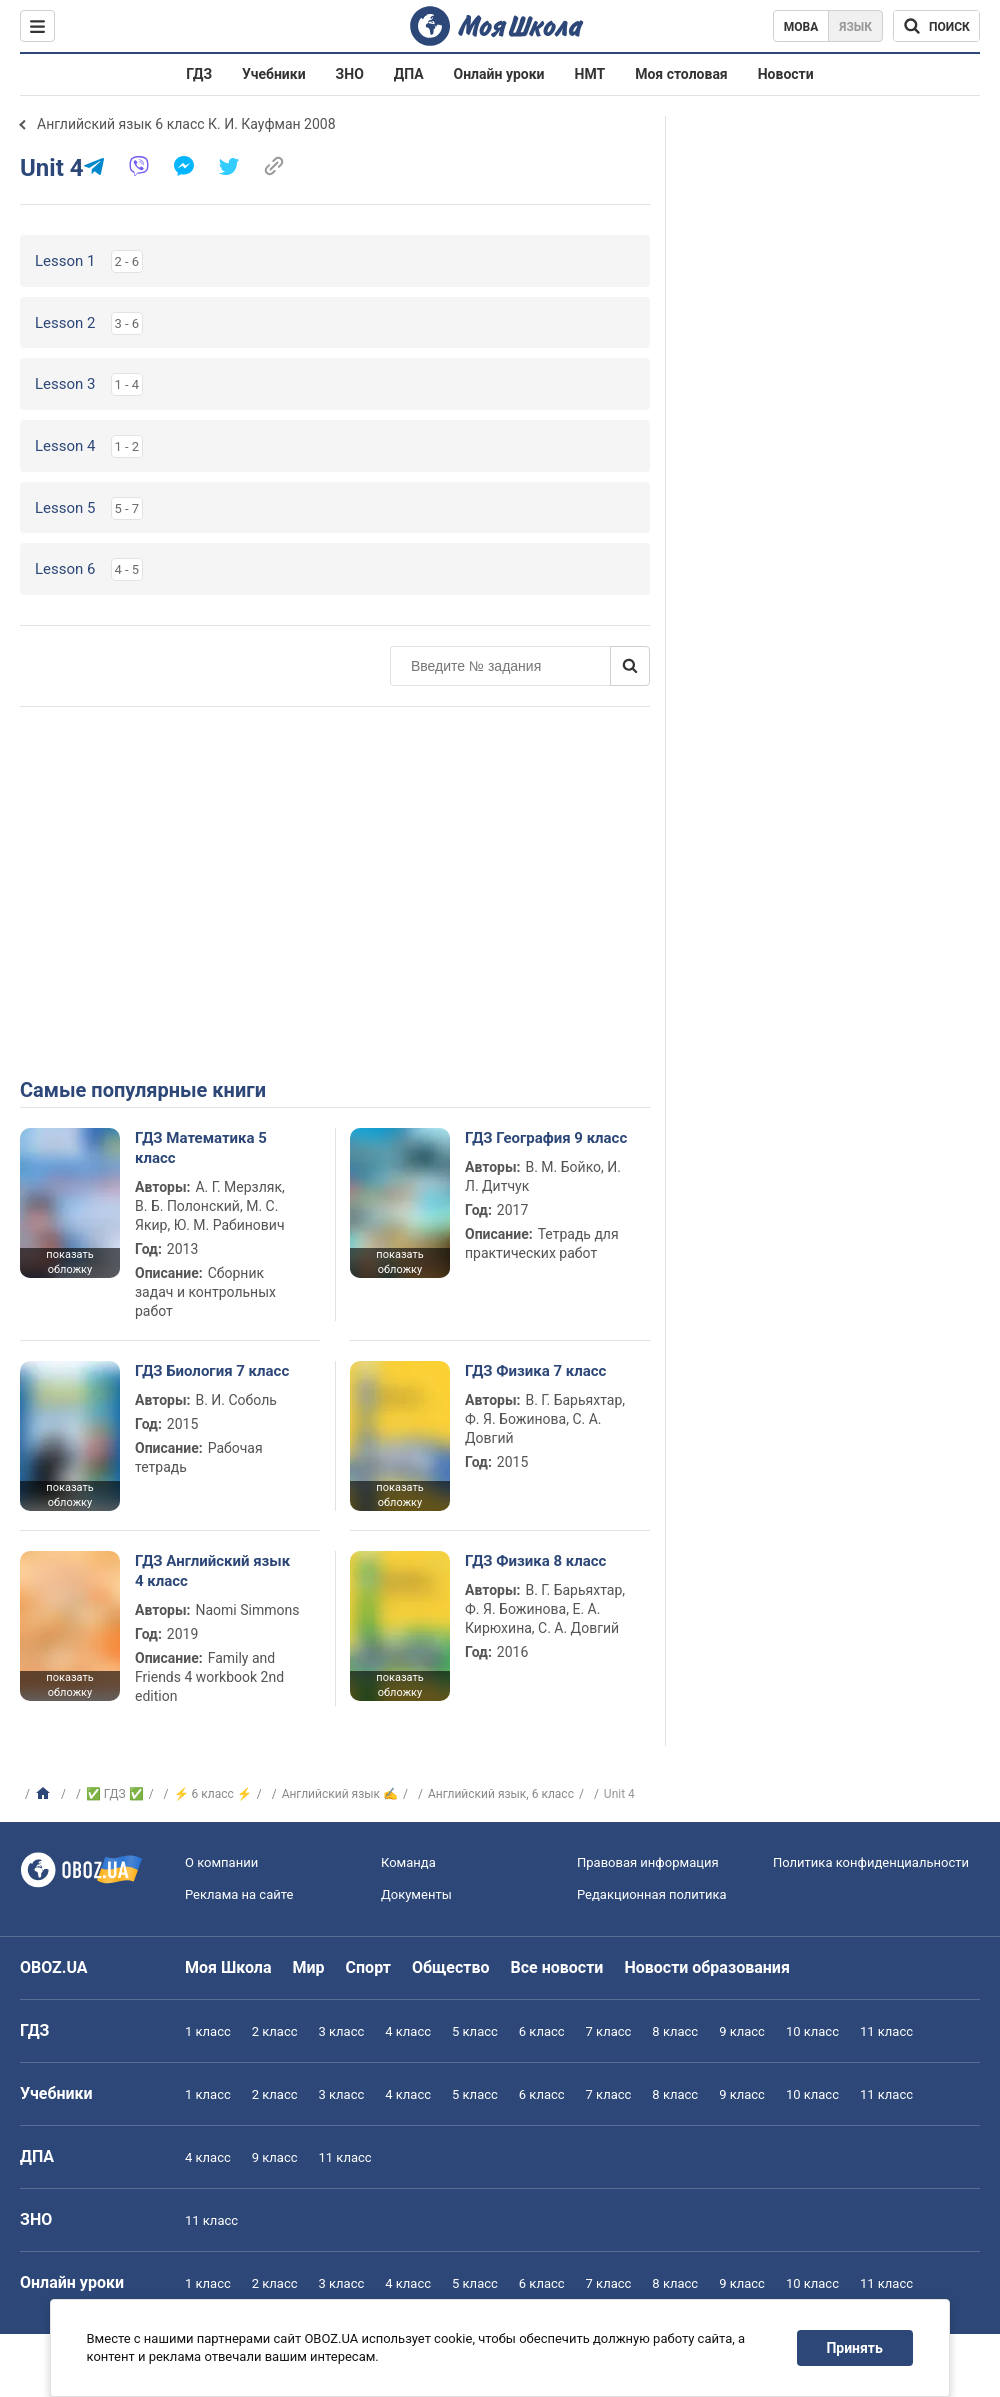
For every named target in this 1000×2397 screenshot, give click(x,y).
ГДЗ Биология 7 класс (212, 1371)
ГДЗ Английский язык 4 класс (212, 1571)
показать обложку (69, 1262)
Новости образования (706, 1967)
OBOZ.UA (54, 1967)
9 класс (742, 2031)
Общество (451, 1967)
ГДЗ (199, 74)
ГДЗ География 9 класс (546, 1138)
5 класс (475, 2031)
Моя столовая (681, 74)
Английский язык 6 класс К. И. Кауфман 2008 (186, 124)
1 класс (208, 2031)
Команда (408, 1862)
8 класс (675, 2031)
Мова (801, 27)
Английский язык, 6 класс (501, 1794)
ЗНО (350, 74)
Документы (416, 1894)
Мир (309, 1967)
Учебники (274, 74)
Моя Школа (228, 1967)
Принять (855, 2348)
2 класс (275, 2031)
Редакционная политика (652, 1894)
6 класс (542, 2031)
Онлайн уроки (499, 74)
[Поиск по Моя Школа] (936, 26)
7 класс (609, 2031)
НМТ (590, 74)
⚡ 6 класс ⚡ (213, 1794)
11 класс (886, 2031)
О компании (221, 1862)
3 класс (342, 2031)
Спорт (368, 1967)
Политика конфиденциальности (871, 1862)
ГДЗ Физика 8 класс (535, 1561)
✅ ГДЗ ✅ (115, 1794)
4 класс (408, 2031)
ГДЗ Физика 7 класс (535, 1371)
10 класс (812, 2031)
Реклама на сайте (239, 1894)
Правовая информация (648, 1862)
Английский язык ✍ (340, 1794)
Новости (786, 74)
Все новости (557, 1967)
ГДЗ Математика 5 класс (201, 1148)
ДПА (409, 74)
